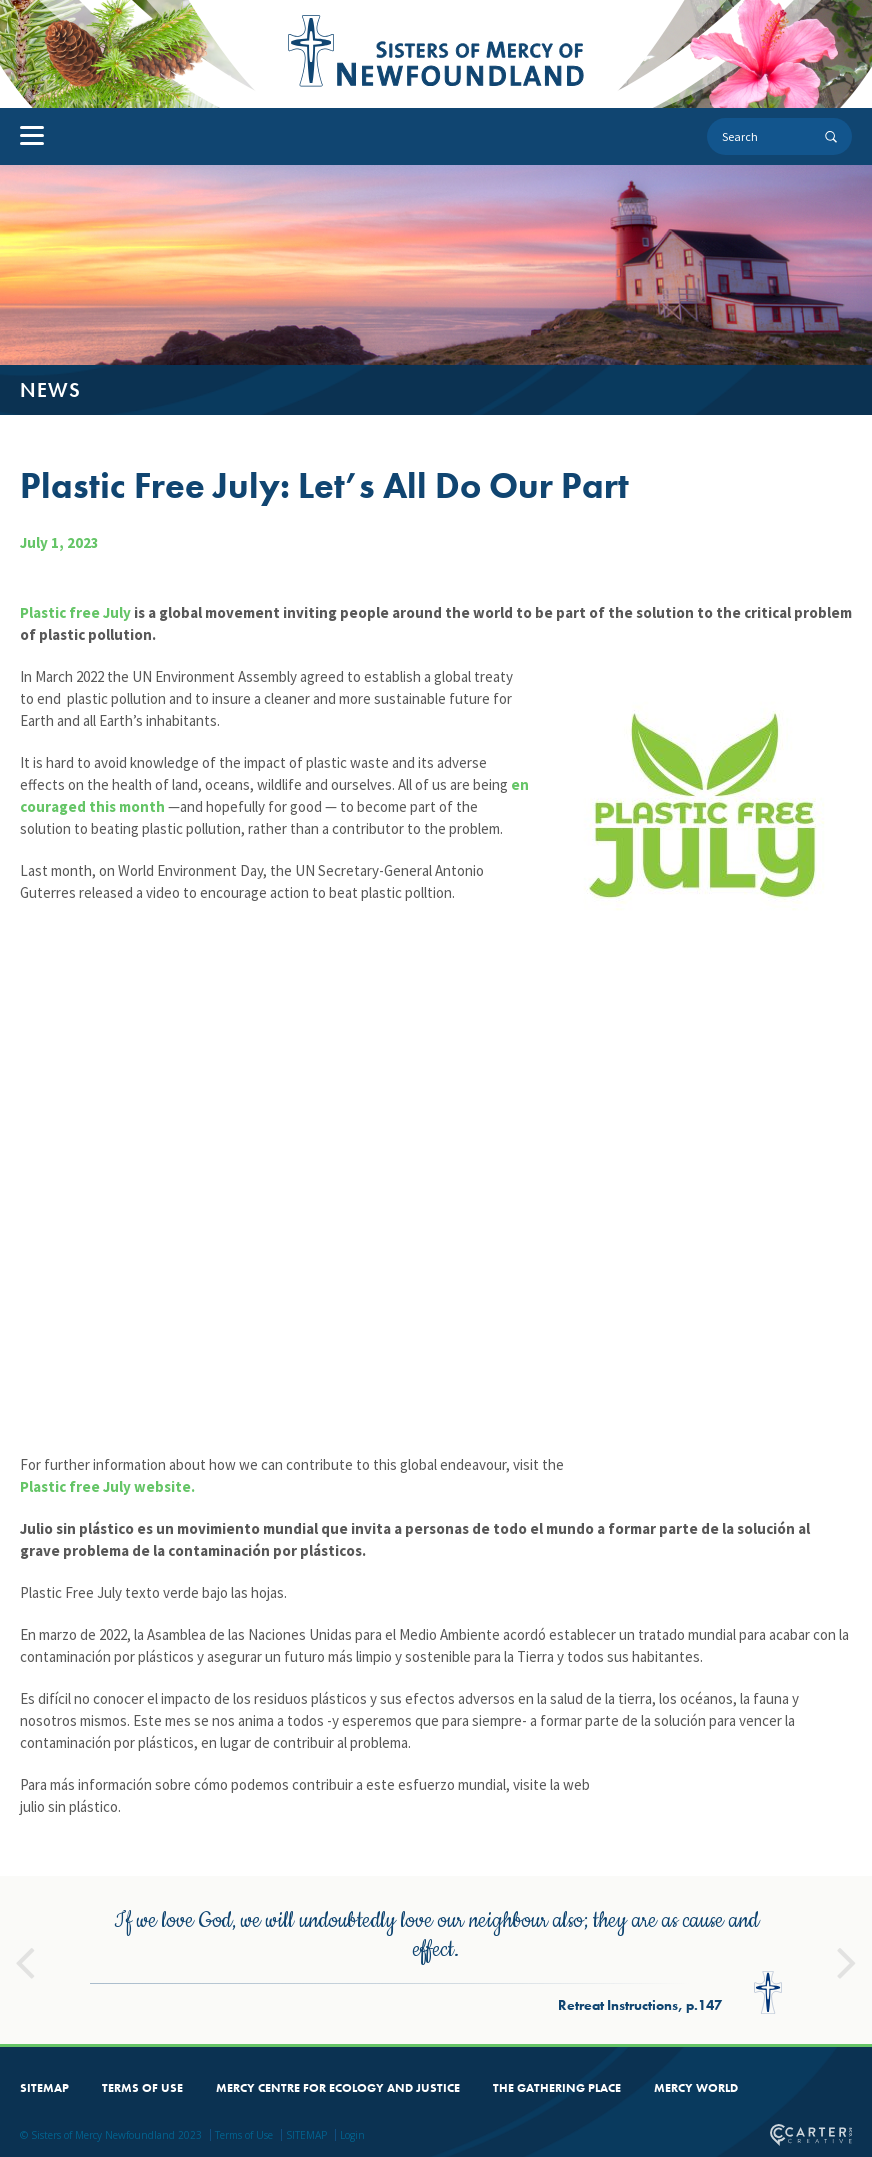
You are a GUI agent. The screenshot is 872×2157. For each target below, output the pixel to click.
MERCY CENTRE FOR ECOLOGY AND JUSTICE (338, 2084)
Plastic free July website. (107, 1486)
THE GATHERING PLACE (557, 2084)
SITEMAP (44, 2084)
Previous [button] (25, 1950)
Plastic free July (75, 612)
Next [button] (847, 1950)
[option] (436, 1956)
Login (352, 2131)
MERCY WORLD (696, 2084)
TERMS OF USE (142, 2084)
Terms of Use (244, 2131)
